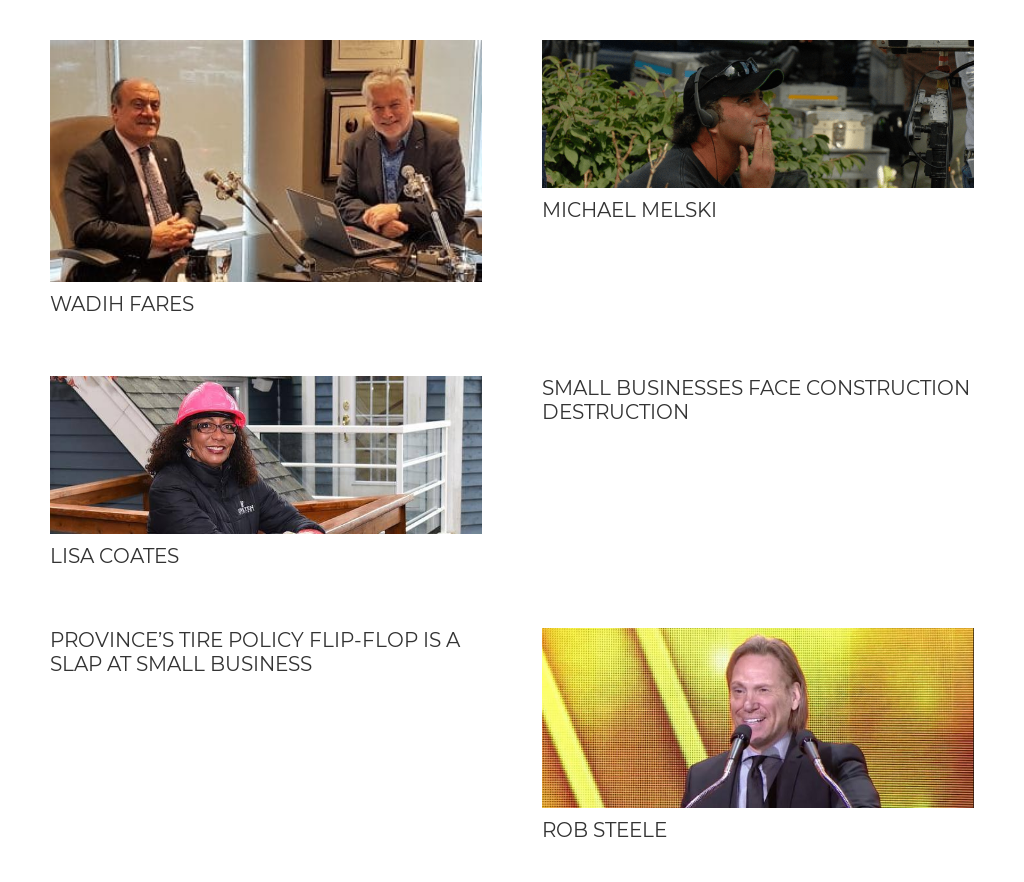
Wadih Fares (122, 304)
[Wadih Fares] (266, 161)
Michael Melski (629, 210)
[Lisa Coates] (266, 455)
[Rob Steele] (758, 717)
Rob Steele (604, 830)
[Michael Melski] (758, 114)
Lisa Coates (114, 556)
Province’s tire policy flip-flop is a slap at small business (255, 652)
